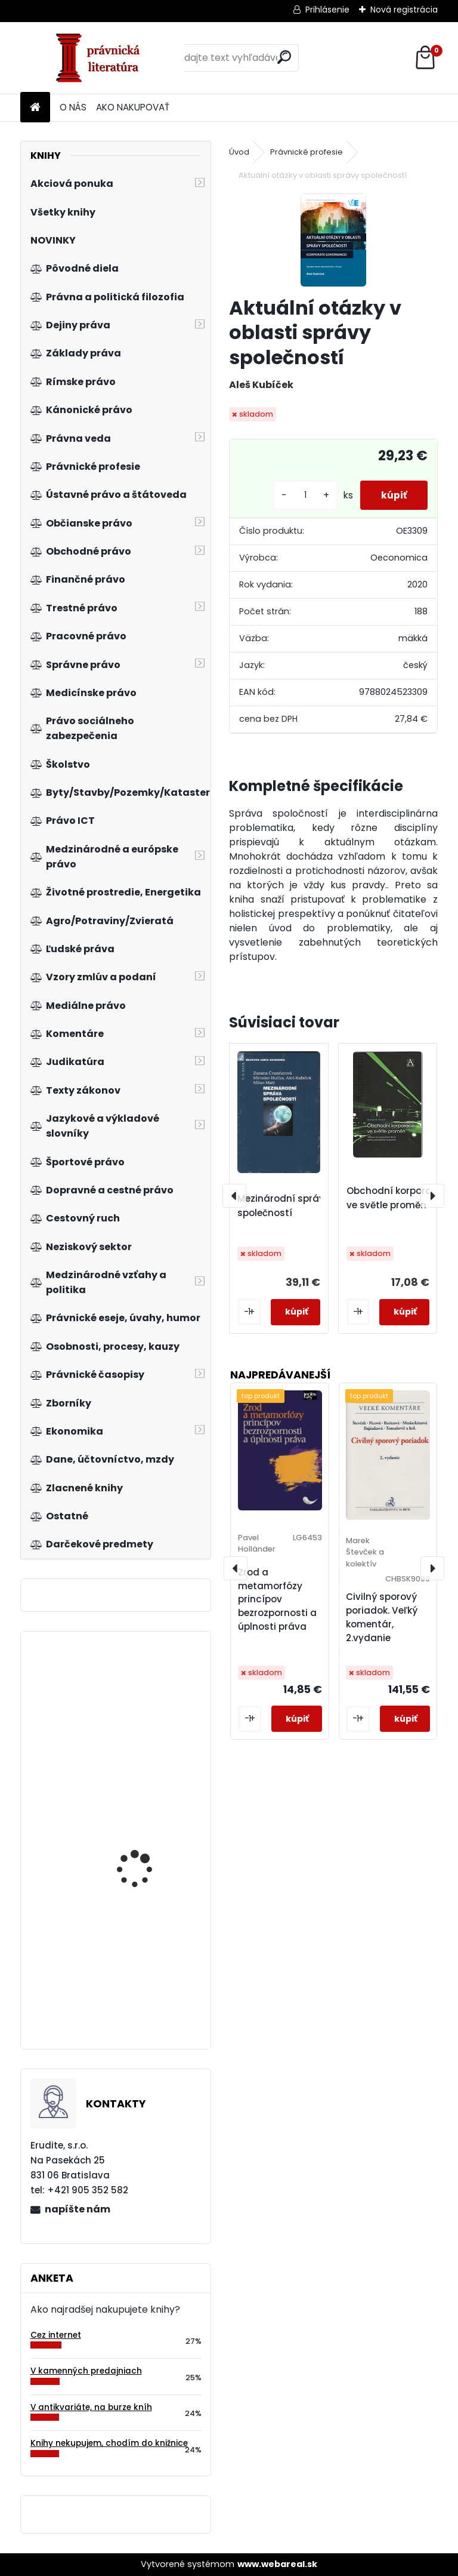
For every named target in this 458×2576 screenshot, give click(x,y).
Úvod (239, 152)
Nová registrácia (404, 10)
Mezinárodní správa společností (284, 1205)
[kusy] (298, 495)
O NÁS (73, 107)
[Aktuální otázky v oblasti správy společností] (333, 240)
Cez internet (55, 2335)
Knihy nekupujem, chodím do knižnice (109, 2443)
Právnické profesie (306, 152)
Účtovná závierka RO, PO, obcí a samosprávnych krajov (151, 1711)
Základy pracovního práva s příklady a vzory (150, 1958)
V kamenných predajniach (86, 2371)
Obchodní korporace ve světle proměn (394, 1197)
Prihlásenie (327, 10)
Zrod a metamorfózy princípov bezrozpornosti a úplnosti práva (277, 1599)
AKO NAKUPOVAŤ (132, 107)
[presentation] (234, 1196)
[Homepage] (35, 107)
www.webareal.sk (277, 2564)
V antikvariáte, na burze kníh (91, 2407)
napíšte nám (77, 2209)
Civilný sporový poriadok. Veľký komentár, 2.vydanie (381, 1617)
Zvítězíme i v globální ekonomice (143, 1829)
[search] (284, 57)
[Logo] (102, 58)
